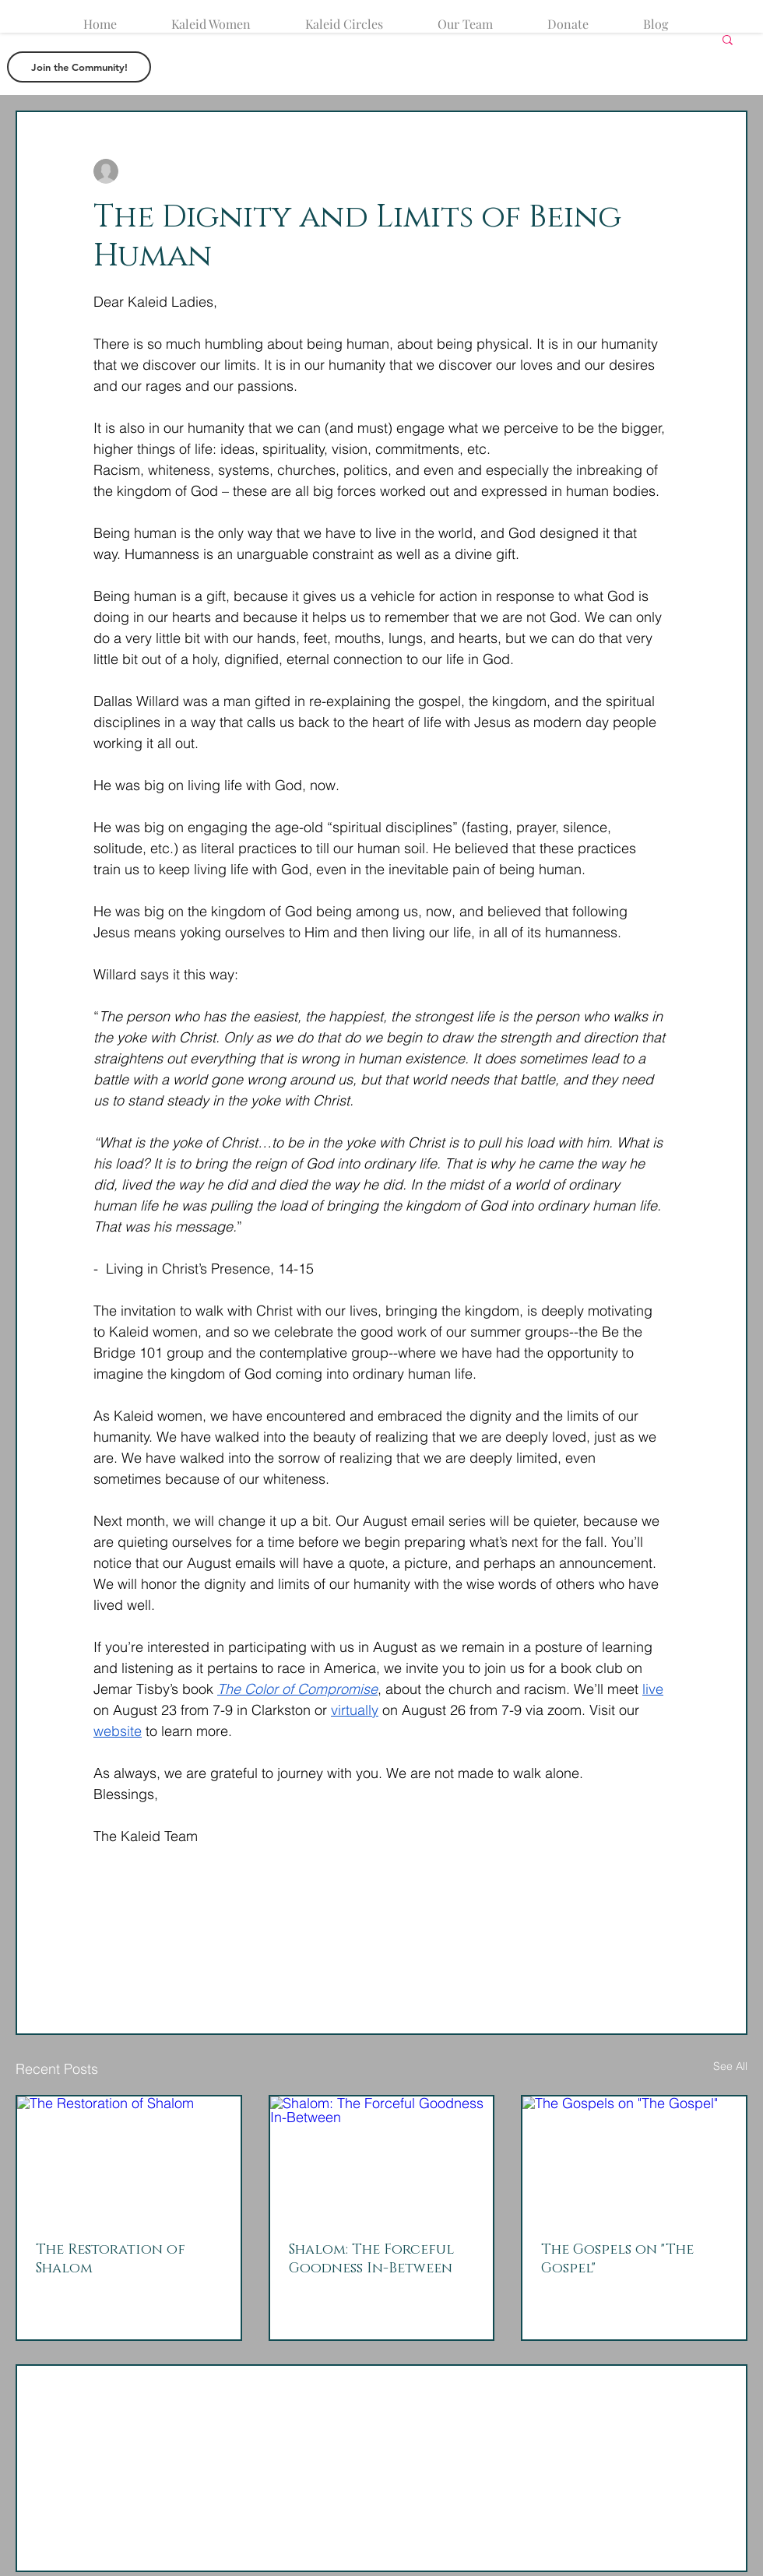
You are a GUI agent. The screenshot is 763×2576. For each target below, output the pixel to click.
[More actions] (660, 171)
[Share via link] (215, 1930)
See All (730, 2066)
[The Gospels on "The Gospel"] (634, 2159)
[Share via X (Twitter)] (139, 1930)
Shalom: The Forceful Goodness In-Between (371, 2259)
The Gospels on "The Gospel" (617, 2259)
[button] (727, 39)
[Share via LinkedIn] (177, 1930)
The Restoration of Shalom (110, 2259)
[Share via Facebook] (100, 1930)
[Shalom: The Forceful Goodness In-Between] (382, 2159)
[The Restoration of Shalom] (129, 2159)
